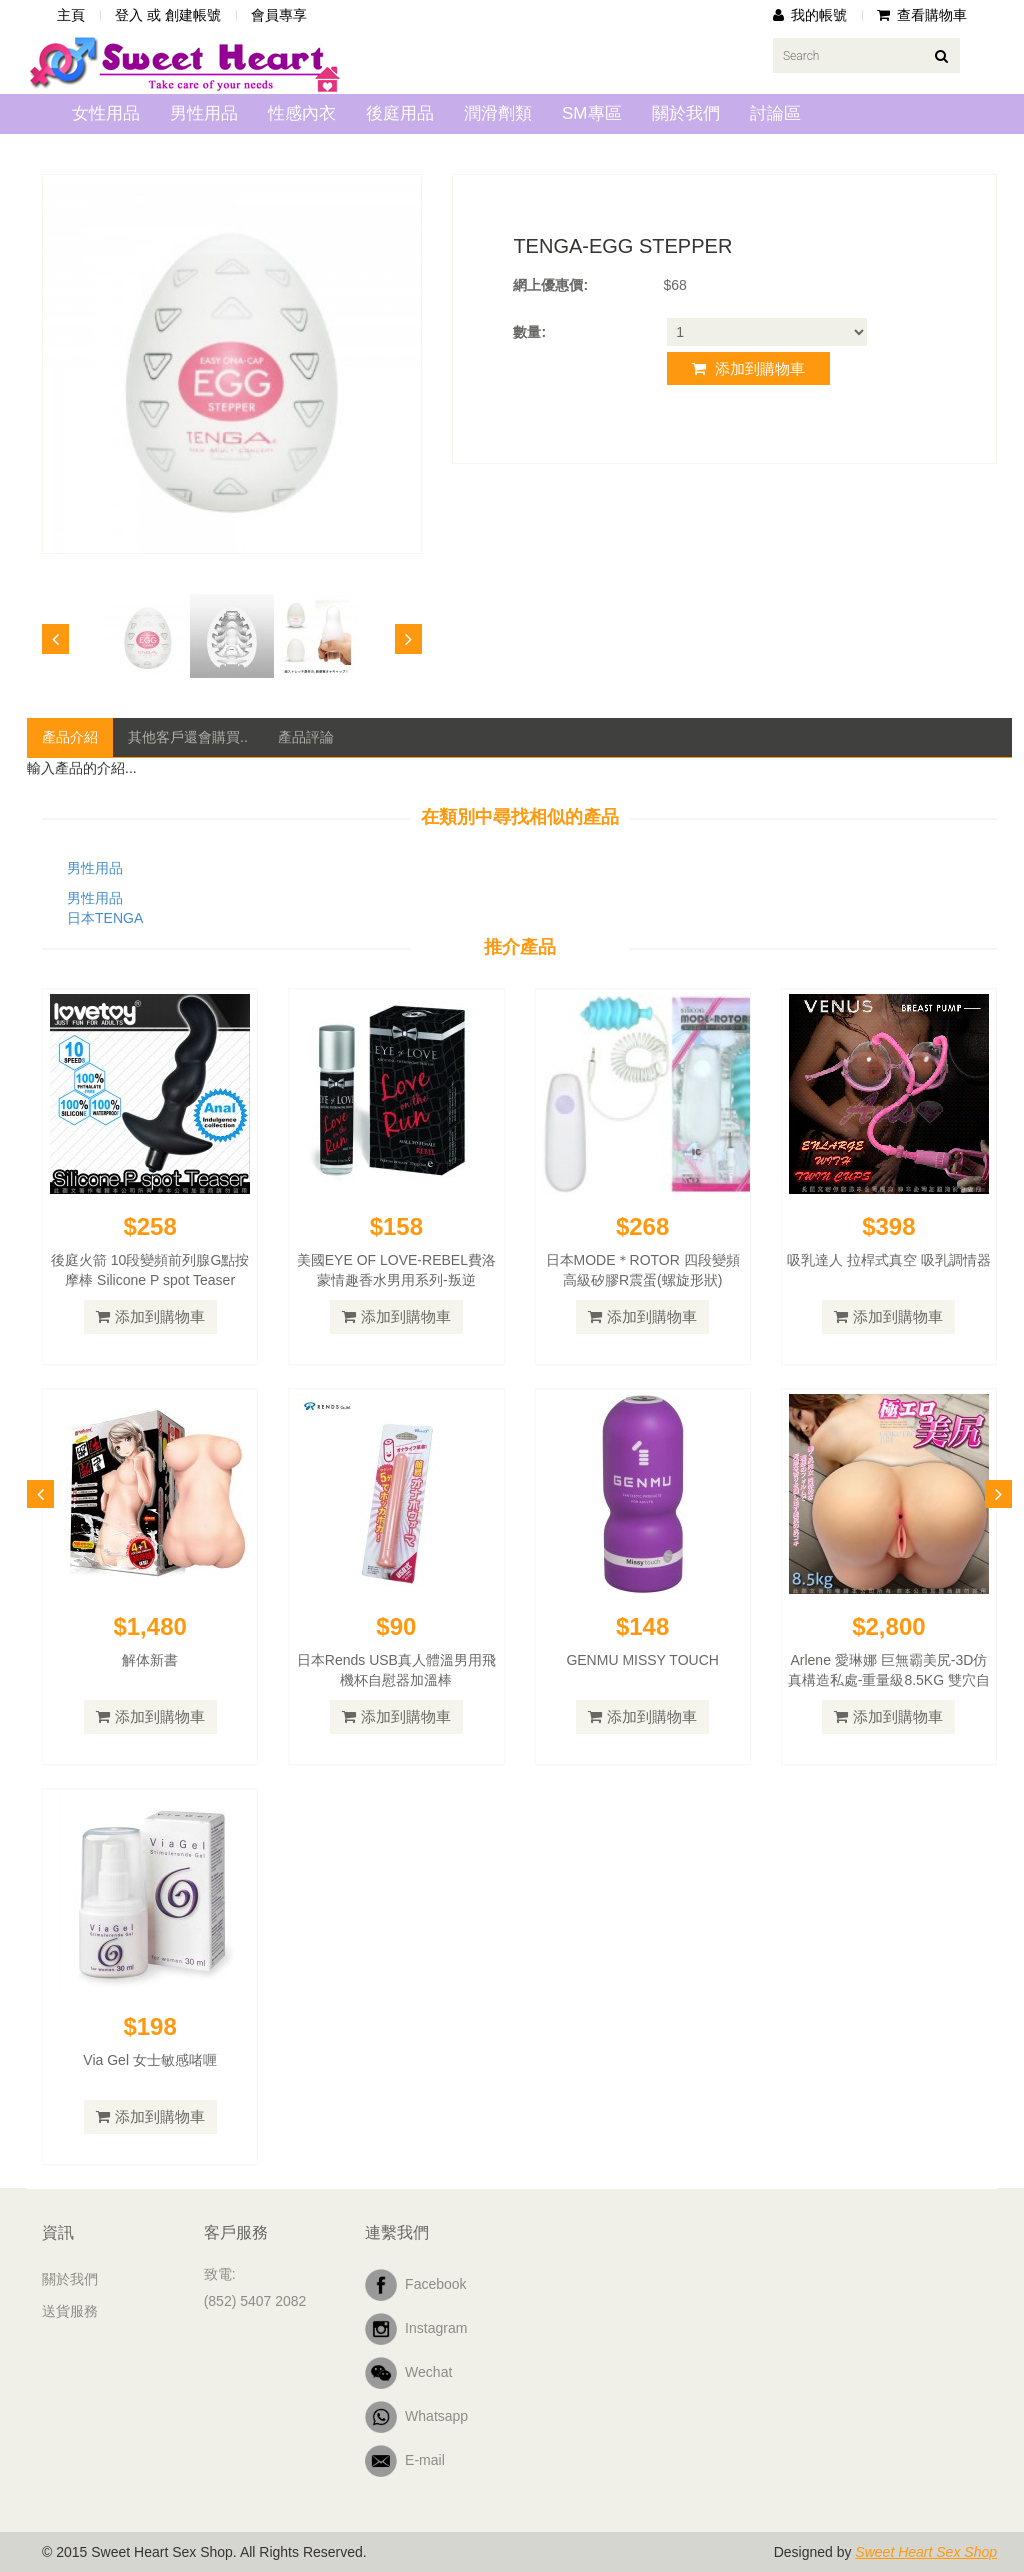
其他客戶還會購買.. (188, 737)
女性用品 (106, 113)
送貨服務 (70, 2311)
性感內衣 (302, 113)
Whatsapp (416, 2417)
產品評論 (306, 737)
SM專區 (592, 113)
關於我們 (686, 113)
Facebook (415, 2285)
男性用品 (204, 113)
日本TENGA (105, 918)
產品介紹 (70, 737)
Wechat (408, 2373)
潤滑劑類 (498, 113)
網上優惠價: (550, 285)
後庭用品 (400, 113)
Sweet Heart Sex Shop (926, 2552)
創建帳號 (193, 15)
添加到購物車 (748, 368)
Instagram (416, 2329)
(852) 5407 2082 (255, 2301)
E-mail (404, 2461)
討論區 (775, 113)
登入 (129, 15)
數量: (529, 332)
